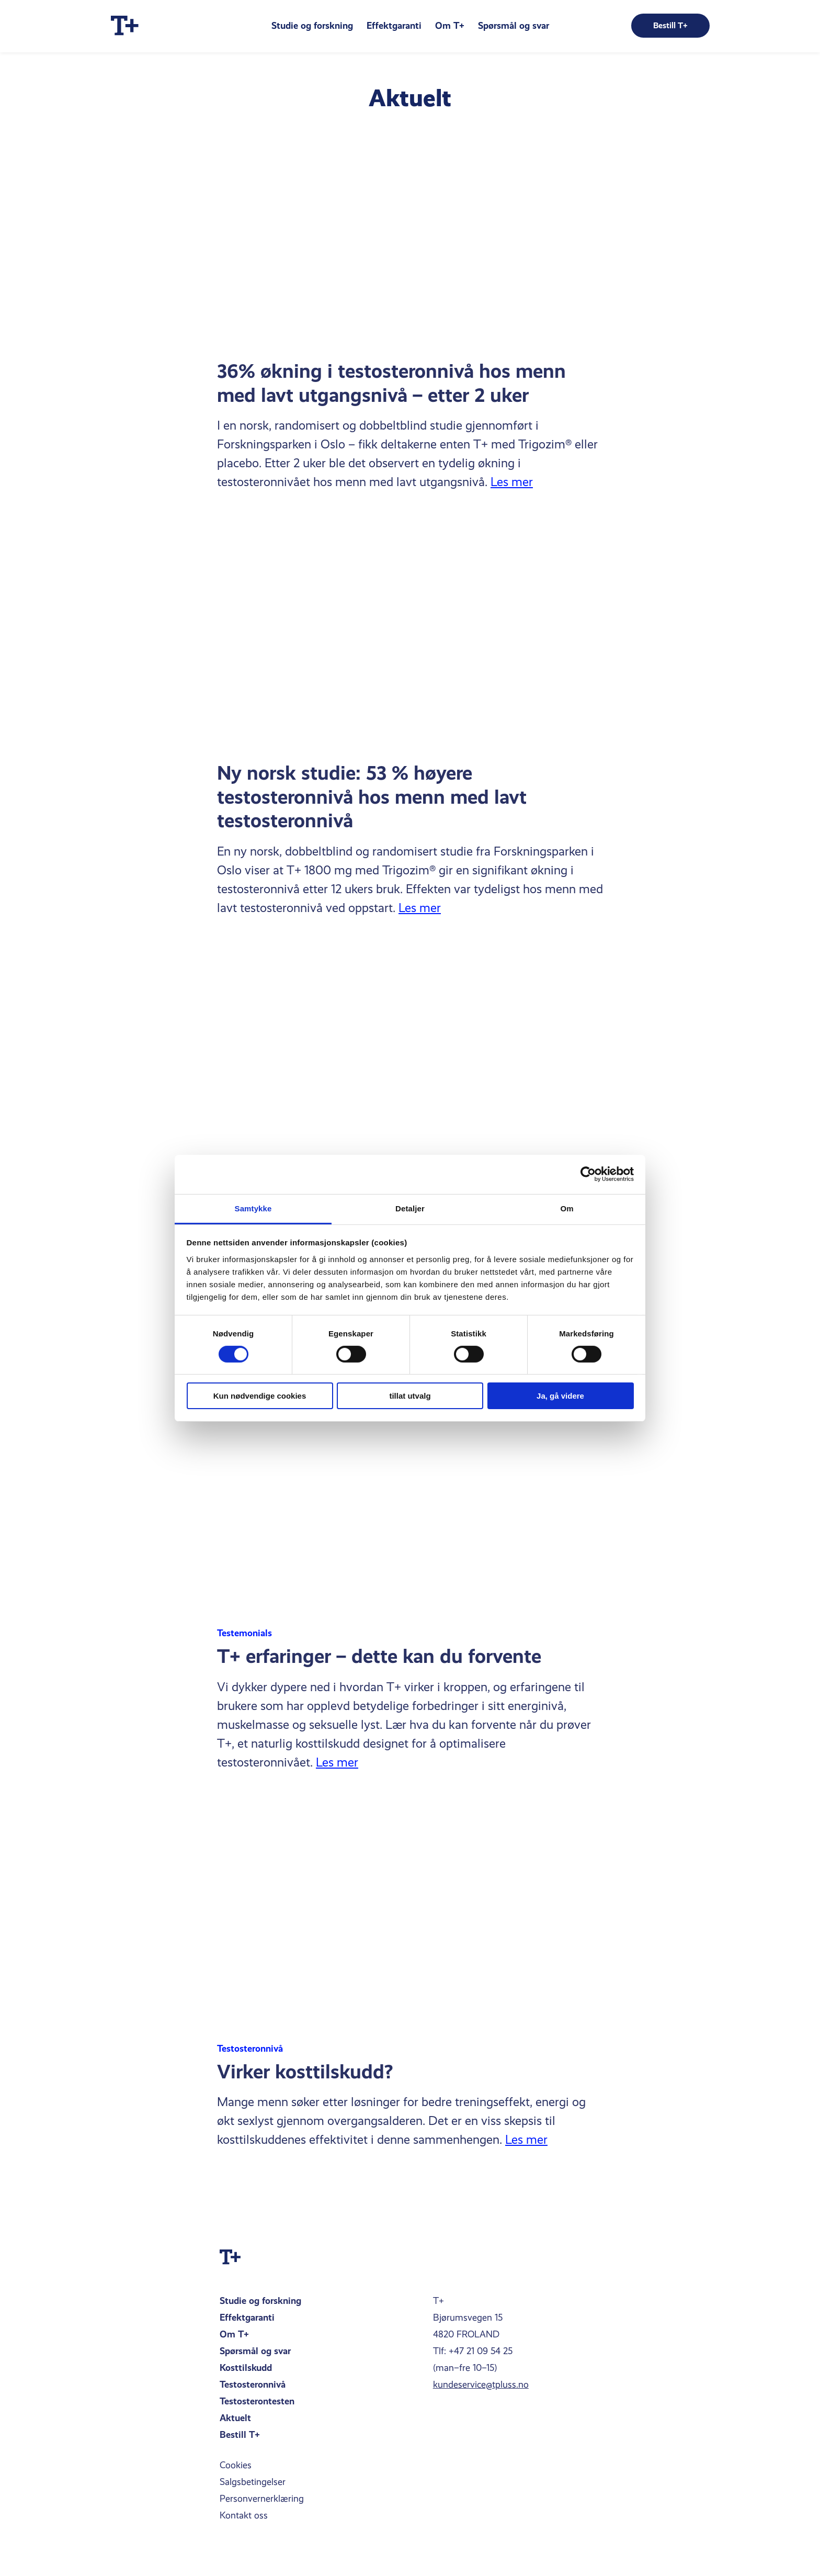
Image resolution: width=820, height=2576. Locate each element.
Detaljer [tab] (410, 1207)
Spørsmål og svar (513, 25)
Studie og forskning (312, 25)
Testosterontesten (257, 2400)
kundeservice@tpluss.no (481, 2384)
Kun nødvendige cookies (259, 1395)
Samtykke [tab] (253, 1207)
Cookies (236, 2465)
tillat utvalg (409, 1395)
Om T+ (449, 25)
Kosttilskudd (246, 2367)
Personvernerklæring (262, 2498)
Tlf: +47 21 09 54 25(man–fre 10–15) (472, 2359)
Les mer (512, 482)
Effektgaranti (394, 25)
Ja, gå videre (560, 1395)
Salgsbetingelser (253, 2482)
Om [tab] (566, 1207)
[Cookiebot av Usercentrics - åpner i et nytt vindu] (588, 1174)
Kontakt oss (244, 2515)
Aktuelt (235, 2417)
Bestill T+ (240, 2434)
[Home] (125, 26)
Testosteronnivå (253, 2384)
